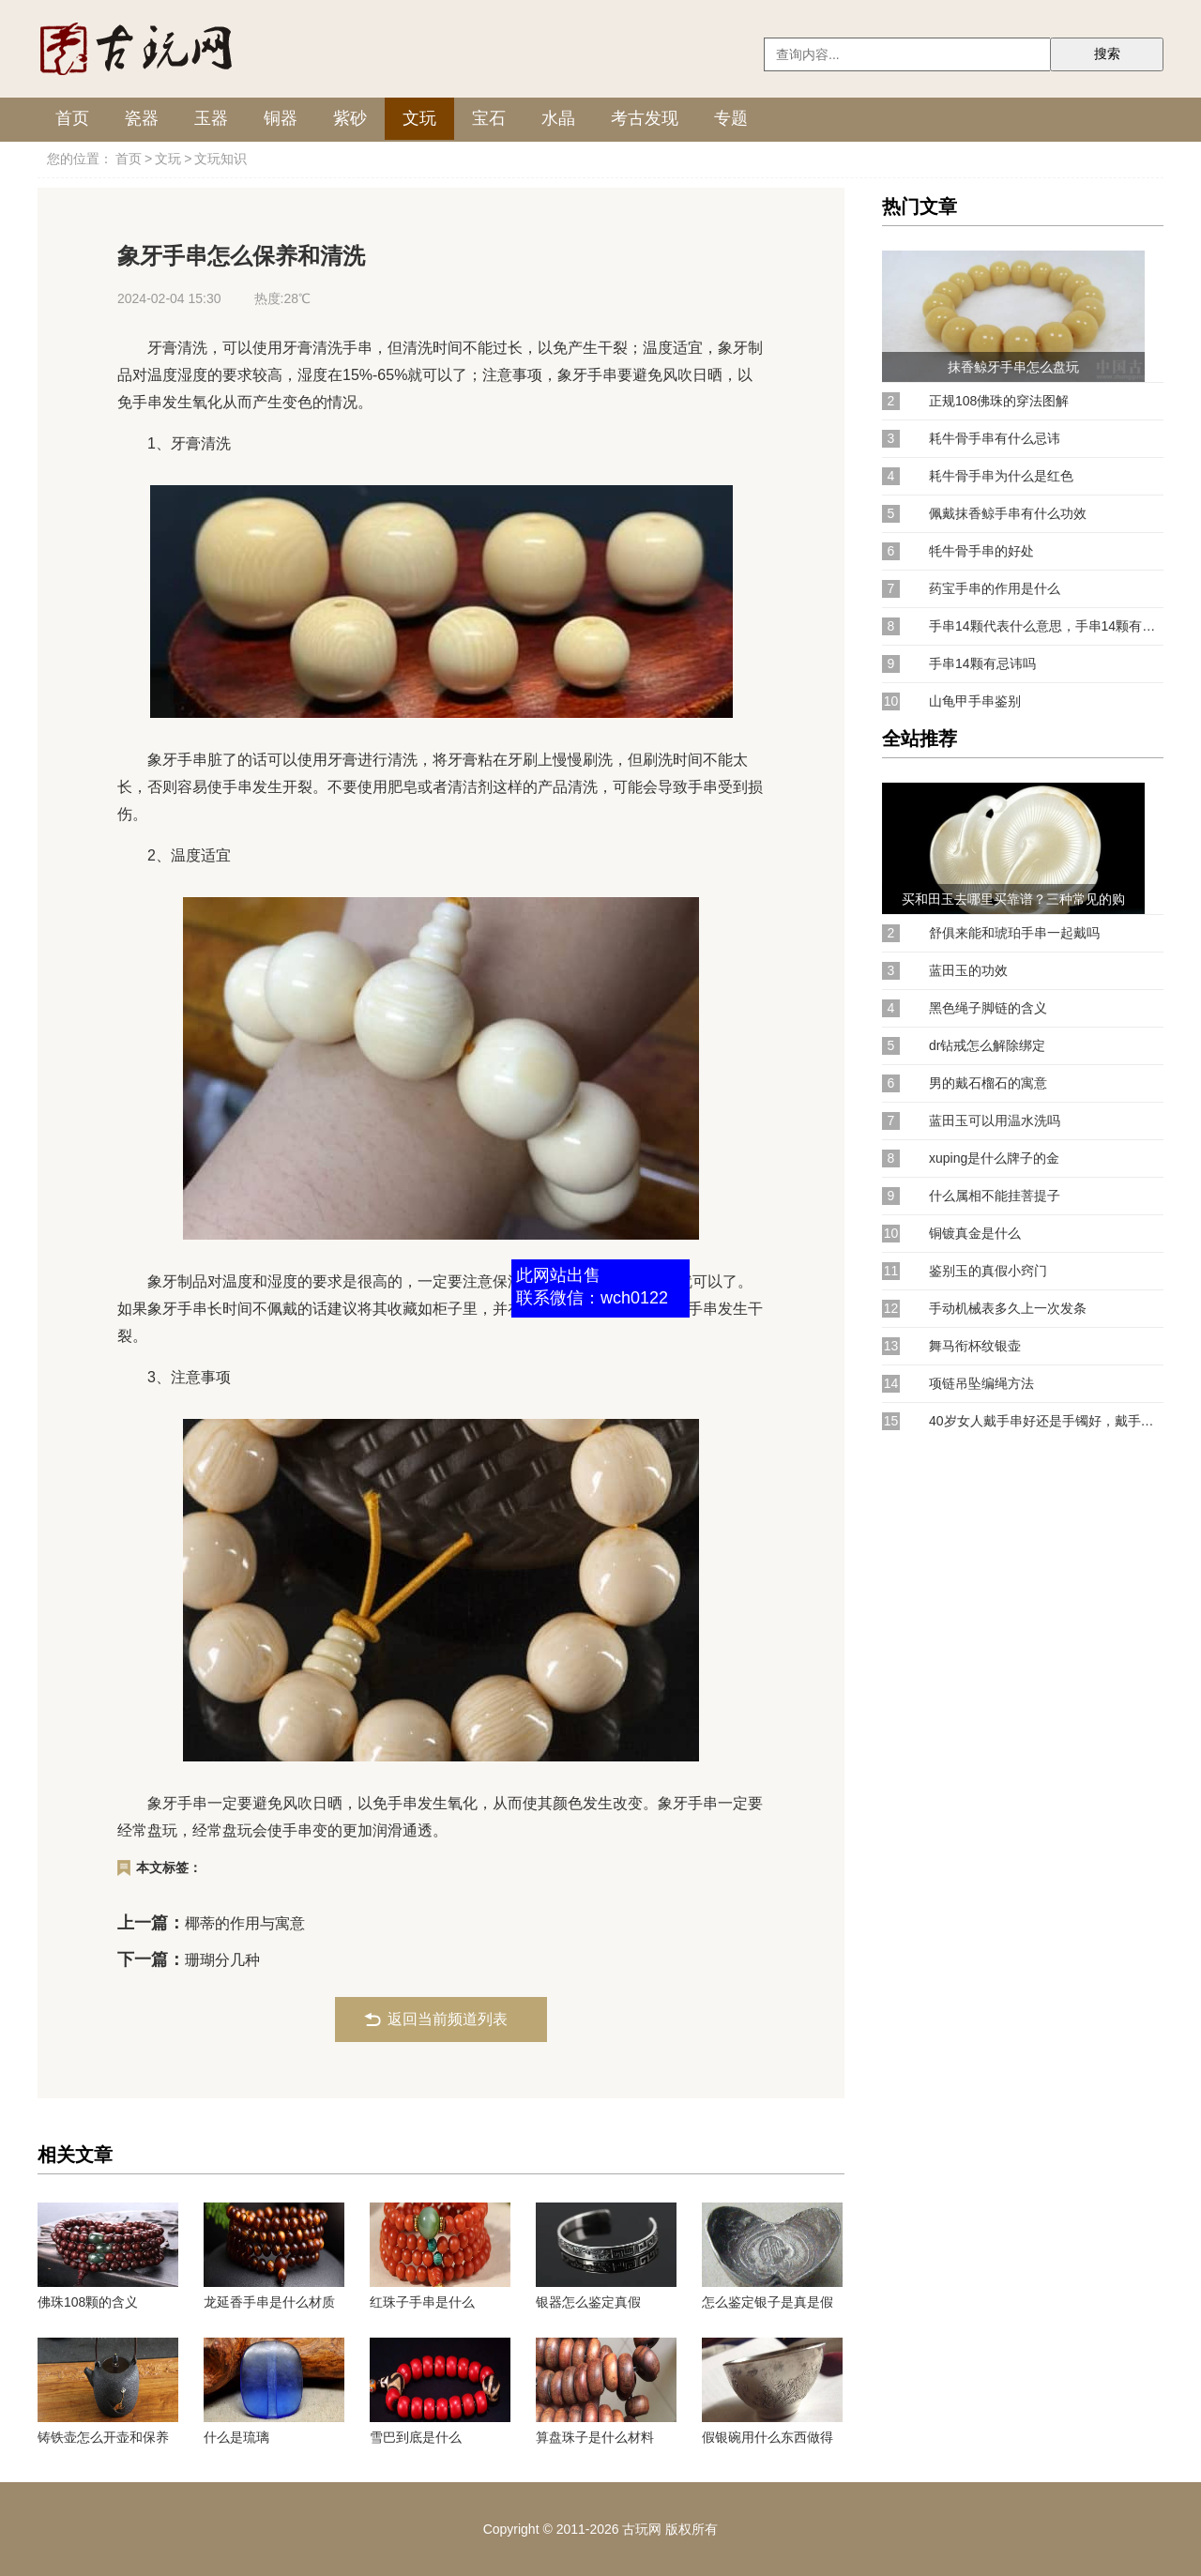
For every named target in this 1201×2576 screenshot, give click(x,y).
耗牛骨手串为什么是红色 (1001, 475)
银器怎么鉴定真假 (588, 2301)
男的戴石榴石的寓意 (988, 1082)
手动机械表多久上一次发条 (1008, 1308)
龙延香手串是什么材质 (269, 2301)
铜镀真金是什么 (975, 1233)
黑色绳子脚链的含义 (988, 1007)
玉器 (211, 118)
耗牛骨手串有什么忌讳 (994, 438)
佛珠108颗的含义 (88, 2301)
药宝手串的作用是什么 (994, 588)
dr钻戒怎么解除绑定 (987, 1045)
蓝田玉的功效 (968, 970)
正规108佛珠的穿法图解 (999, 400)
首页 (72, 118)
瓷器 (142, 118)
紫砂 (350, 118)
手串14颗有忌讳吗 (982, 663)
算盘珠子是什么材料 (595, 2437)
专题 (731, 118)
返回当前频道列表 (448, 2019)
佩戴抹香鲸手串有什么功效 (1008, 513)
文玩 (419, 118)
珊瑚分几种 (222, 1960)
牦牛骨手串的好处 (981, 550)
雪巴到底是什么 (416, 2437)
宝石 (489, 118)
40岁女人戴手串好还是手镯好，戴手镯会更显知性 (1046, 1420)
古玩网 (641, 2529)
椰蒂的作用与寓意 (245, 1923)
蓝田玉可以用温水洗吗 (994, 1120)
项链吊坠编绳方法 (981, 1383)
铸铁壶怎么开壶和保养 (103, 2437)
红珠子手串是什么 (422, 2301)
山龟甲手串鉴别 (975, 701)
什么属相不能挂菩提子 (994, 1195)
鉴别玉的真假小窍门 (988, 1270)
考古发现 (644, 118)
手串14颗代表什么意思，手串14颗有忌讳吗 (1046, 625)
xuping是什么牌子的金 (994, 1158)
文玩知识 (220, 158)
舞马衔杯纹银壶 (975, 1345)
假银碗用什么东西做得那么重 (767, 2437)
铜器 (280, 118)
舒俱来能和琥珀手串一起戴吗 (1014, 932)
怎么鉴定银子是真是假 (767, 2301)
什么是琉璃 (236, 2437)
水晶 (558, 118)
